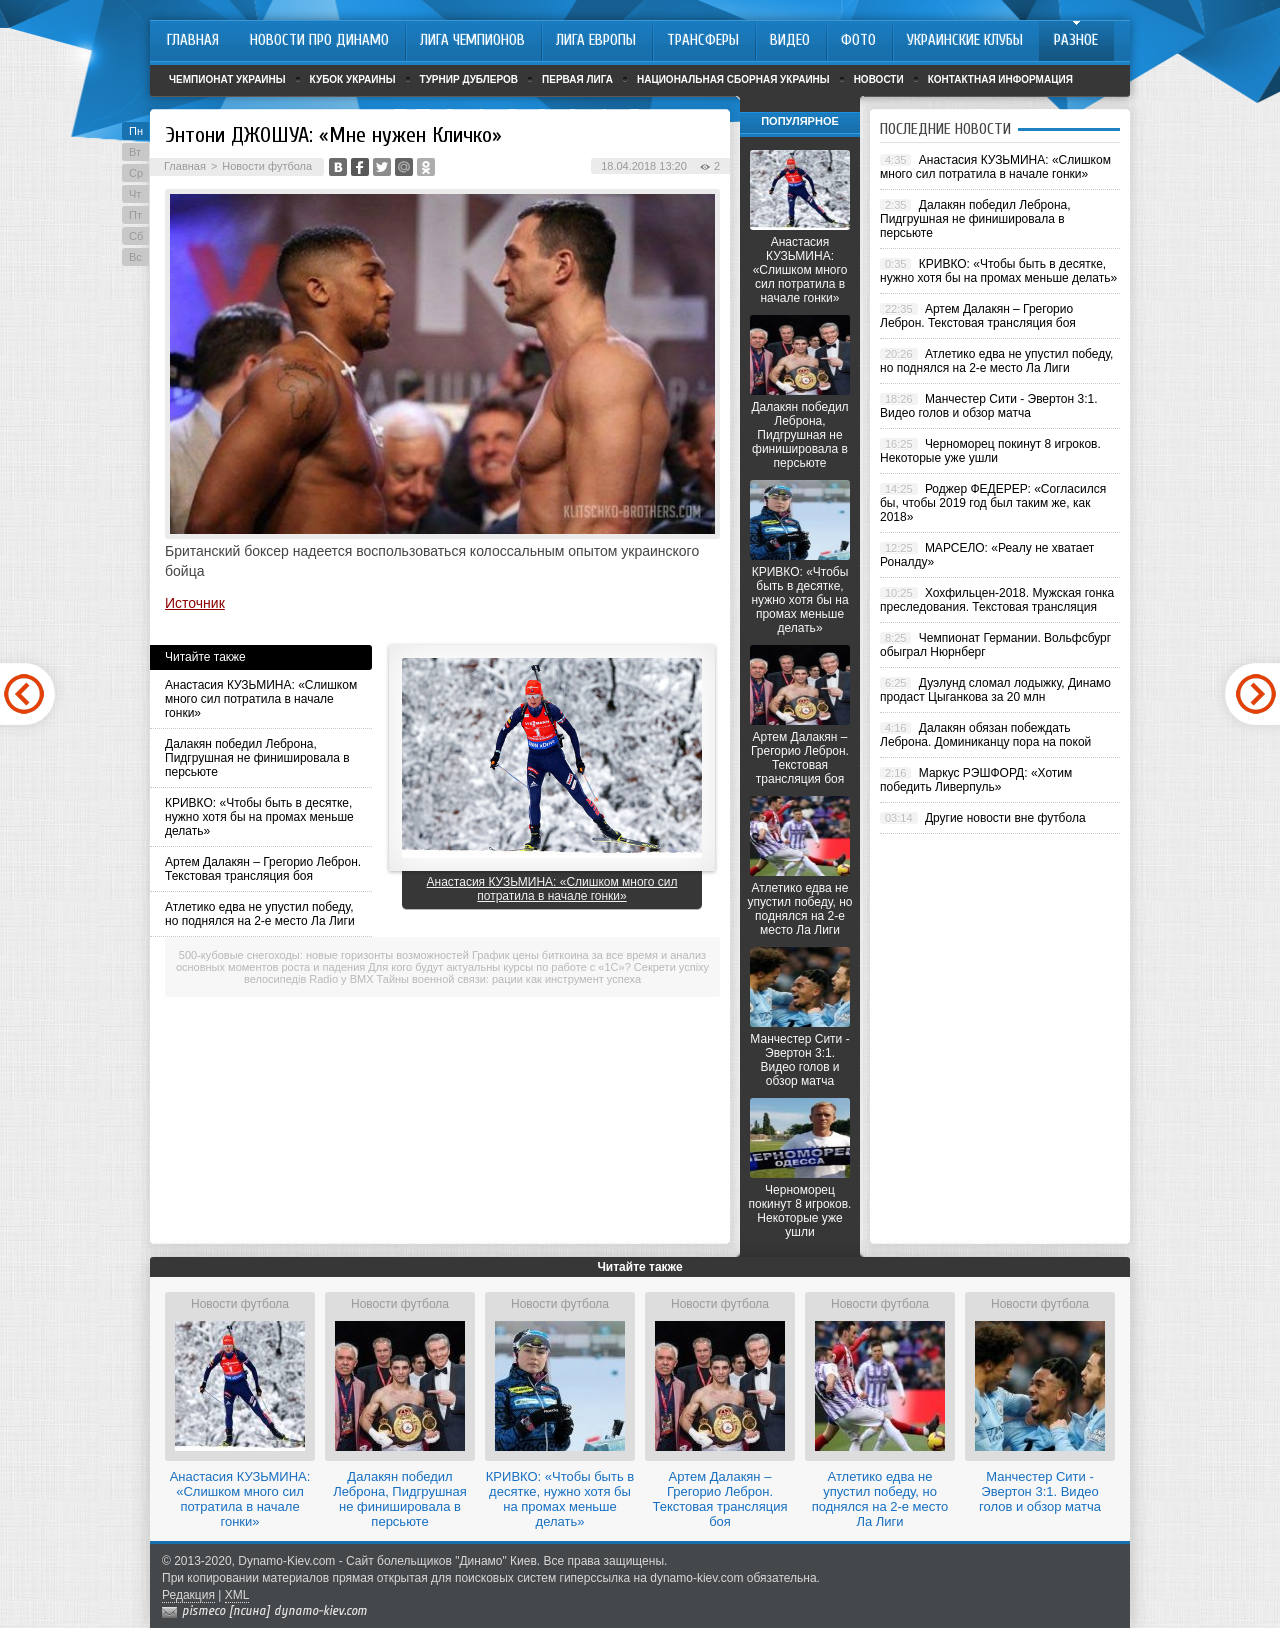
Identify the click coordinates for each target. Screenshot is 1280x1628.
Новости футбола (267, 166)
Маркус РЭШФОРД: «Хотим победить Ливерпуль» (976, 780)
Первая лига (577, 79)
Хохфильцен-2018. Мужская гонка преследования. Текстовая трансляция (997, 600)
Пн (136, 131)
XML (237, 1595)
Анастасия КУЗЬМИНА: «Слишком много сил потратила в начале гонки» (261, 699)
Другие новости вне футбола (1005, 818)
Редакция (188, 1595)
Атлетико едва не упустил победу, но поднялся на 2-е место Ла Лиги (260, 914)
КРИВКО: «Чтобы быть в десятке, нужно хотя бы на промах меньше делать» (259, 817)
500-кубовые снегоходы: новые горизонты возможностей (324, 955)
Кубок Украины (353, 79)
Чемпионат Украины (227, 79)
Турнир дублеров (469, 79)
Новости (879, 79)
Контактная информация (1000, 79)
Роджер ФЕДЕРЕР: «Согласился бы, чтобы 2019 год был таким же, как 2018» (993, 503)
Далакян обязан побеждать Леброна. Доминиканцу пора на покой (985, 735)
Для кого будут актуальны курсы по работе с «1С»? (499, 967)
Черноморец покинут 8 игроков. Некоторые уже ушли (800, 1211)
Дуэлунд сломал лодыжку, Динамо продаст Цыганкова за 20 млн (995, 690)
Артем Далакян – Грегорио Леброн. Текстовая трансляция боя (263, 869)
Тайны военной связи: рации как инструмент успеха (509, 979)
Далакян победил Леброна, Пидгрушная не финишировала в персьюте (257, 758)
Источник (195, 603)
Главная (185, 166)
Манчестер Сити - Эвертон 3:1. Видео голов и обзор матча (799, 1060)
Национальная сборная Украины (733, 79)
